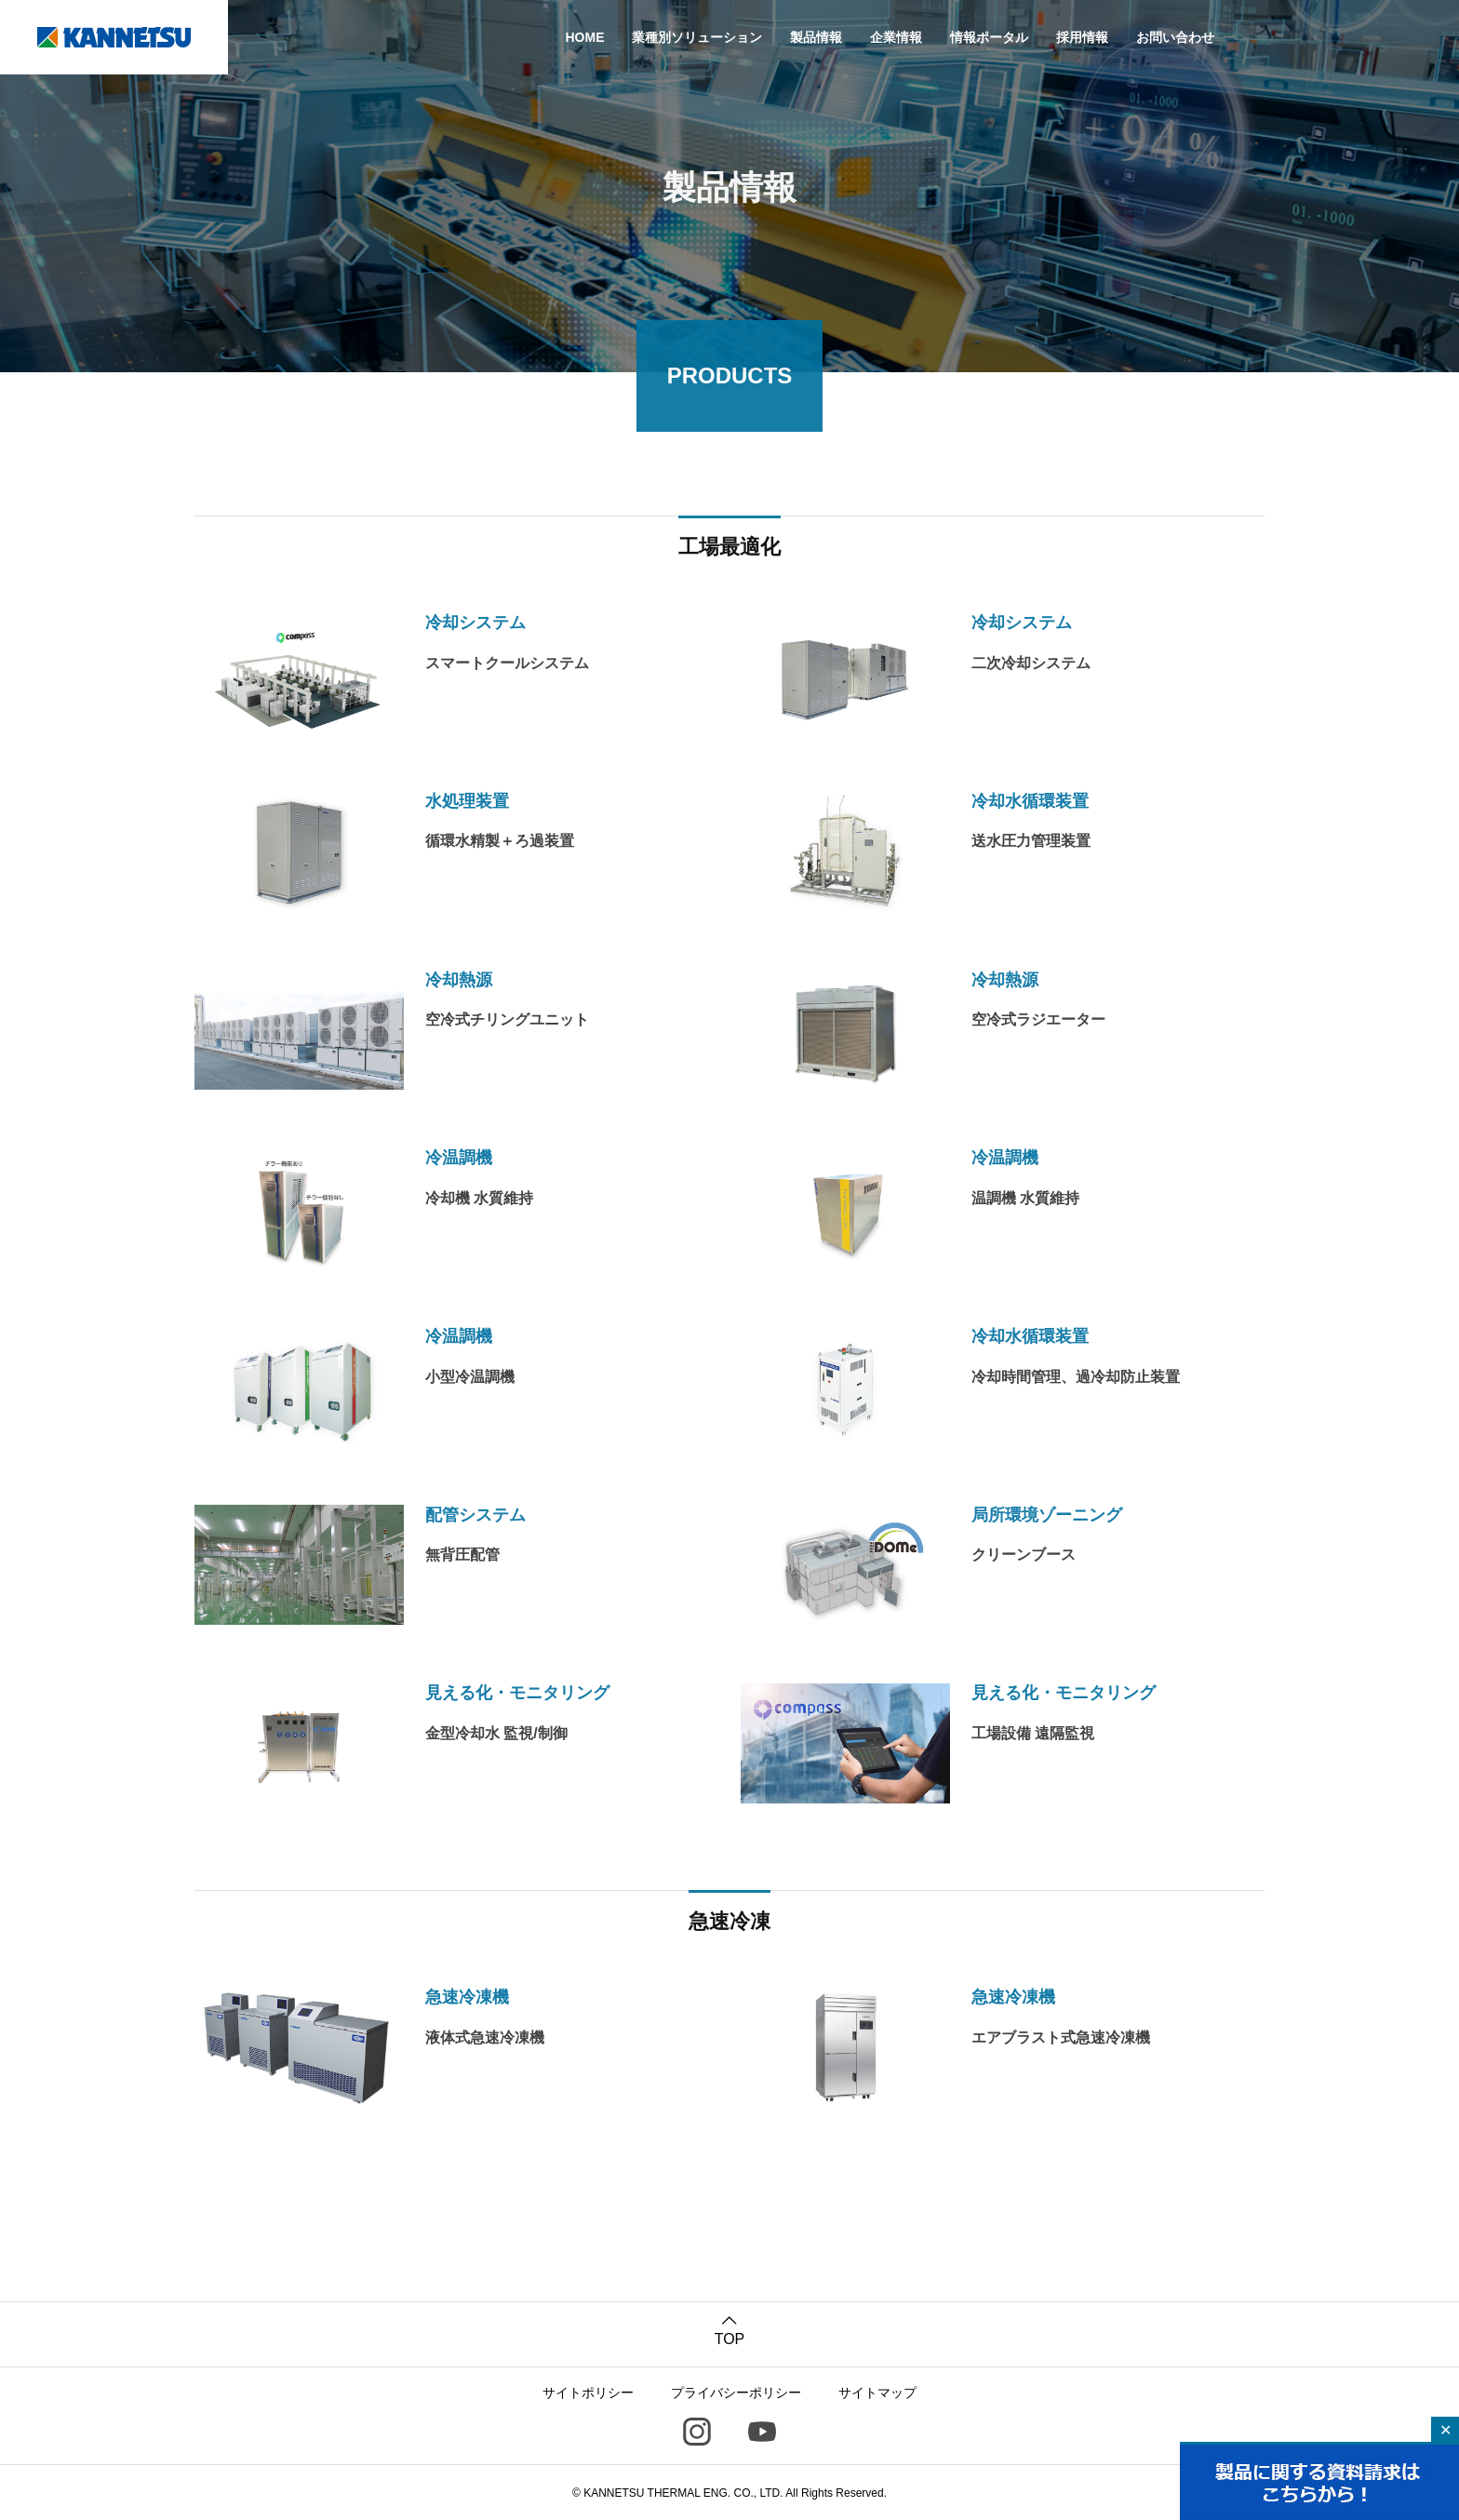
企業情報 (896, 37)
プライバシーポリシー (736, 2391)
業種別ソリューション (697, 37)
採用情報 (1082, 37)
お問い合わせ (1175, 37)
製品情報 (816, 37)
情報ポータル (989, 37)
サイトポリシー (588, 2391)
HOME (584, 37)
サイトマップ (877, 2391)
